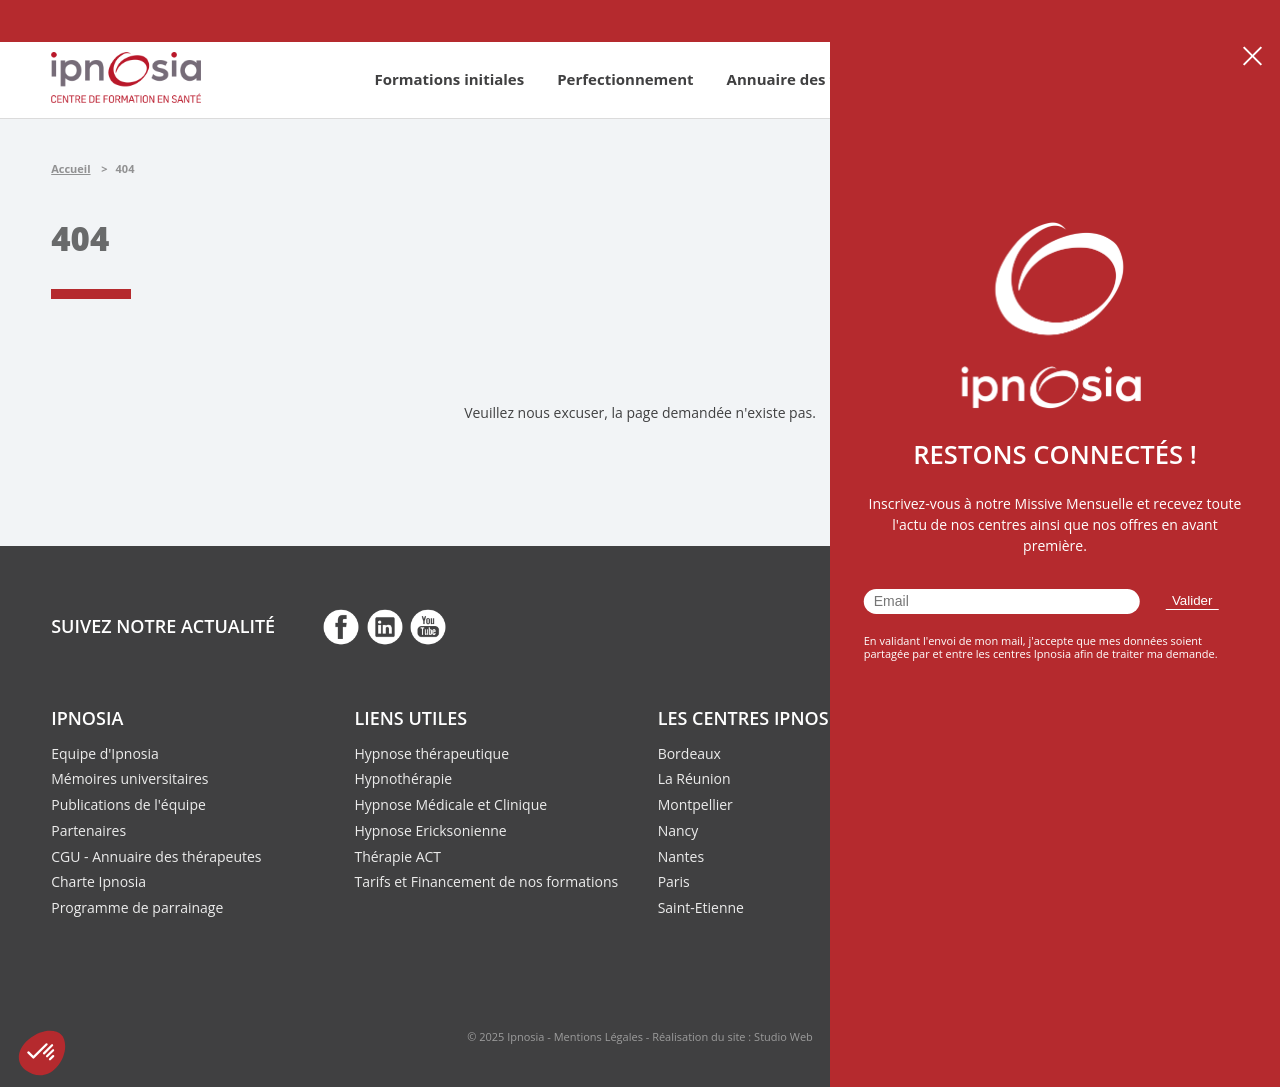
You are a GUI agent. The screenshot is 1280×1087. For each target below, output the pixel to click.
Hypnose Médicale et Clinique (450, 804)
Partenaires (88, 830)
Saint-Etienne (701, 907)
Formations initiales (449, 79)
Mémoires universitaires (129, 778)
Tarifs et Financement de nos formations (486, 881)
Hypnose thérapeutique (431, 753)
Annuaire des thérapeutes (824, 79)
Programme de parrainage (137, 907)
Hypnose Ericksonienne (430, 830)
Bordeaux (689, 753)
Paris (674, 881)
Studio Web (783, 1036)
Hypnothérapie (403, 778)
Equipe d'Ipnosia (105, 753)
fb (341, 626)
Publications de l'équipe (128, 804)
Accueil (70, 168)
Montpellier (695, 804)
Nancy (678, 830)
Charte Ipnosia (98, 881)
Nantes (681, 856)
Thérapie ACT (397, 856)
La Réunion (694, 778)
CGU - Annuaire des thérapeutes (156, 856)
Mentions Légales (598, 1036)
